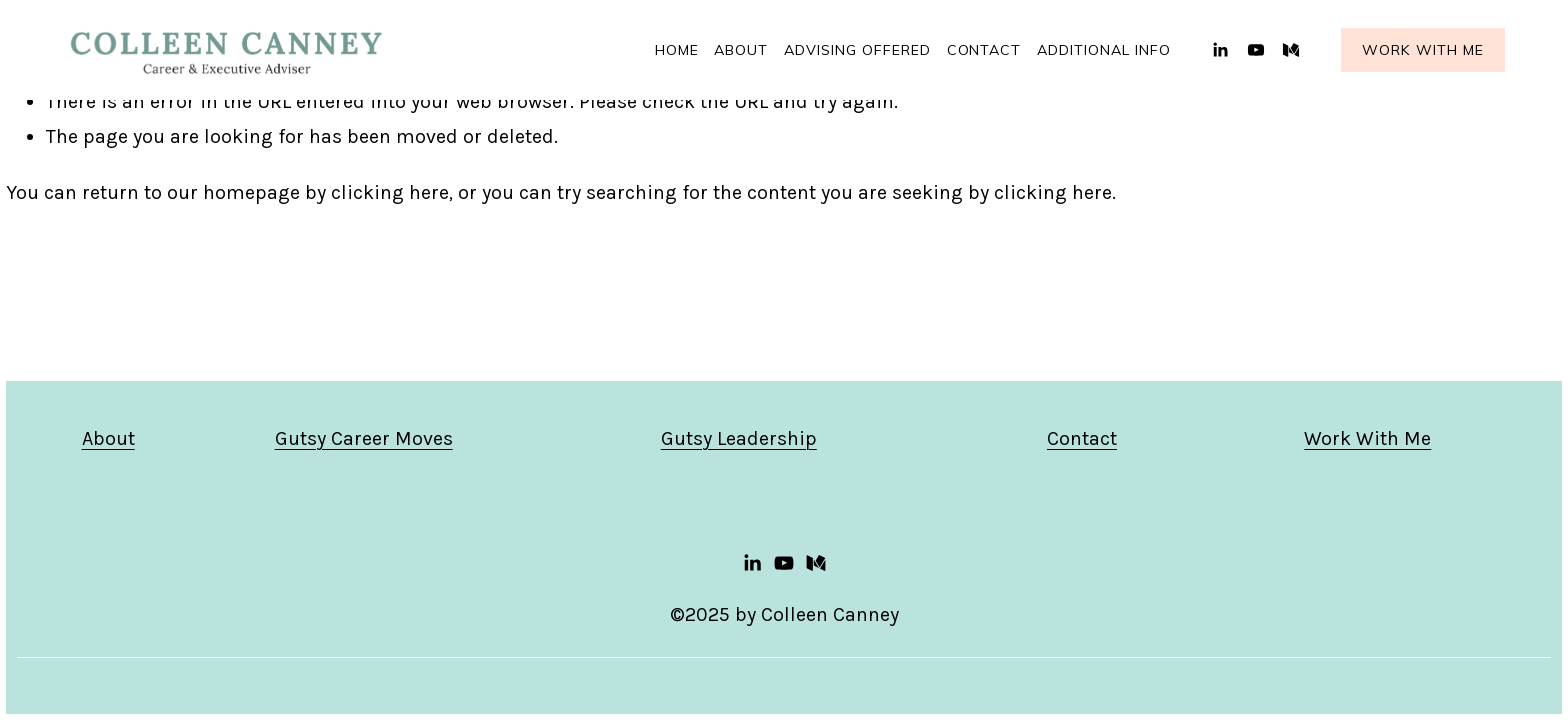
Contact (984, 50)
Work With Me (1423, 50)
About (108, 438)
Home (677, 50)
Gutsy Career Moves (364, 438)
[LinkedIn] (1220, 50)
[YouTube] (1256, 50)
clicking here (390, 192)
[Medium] (1291, 50)
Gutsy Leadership (739, 438)
